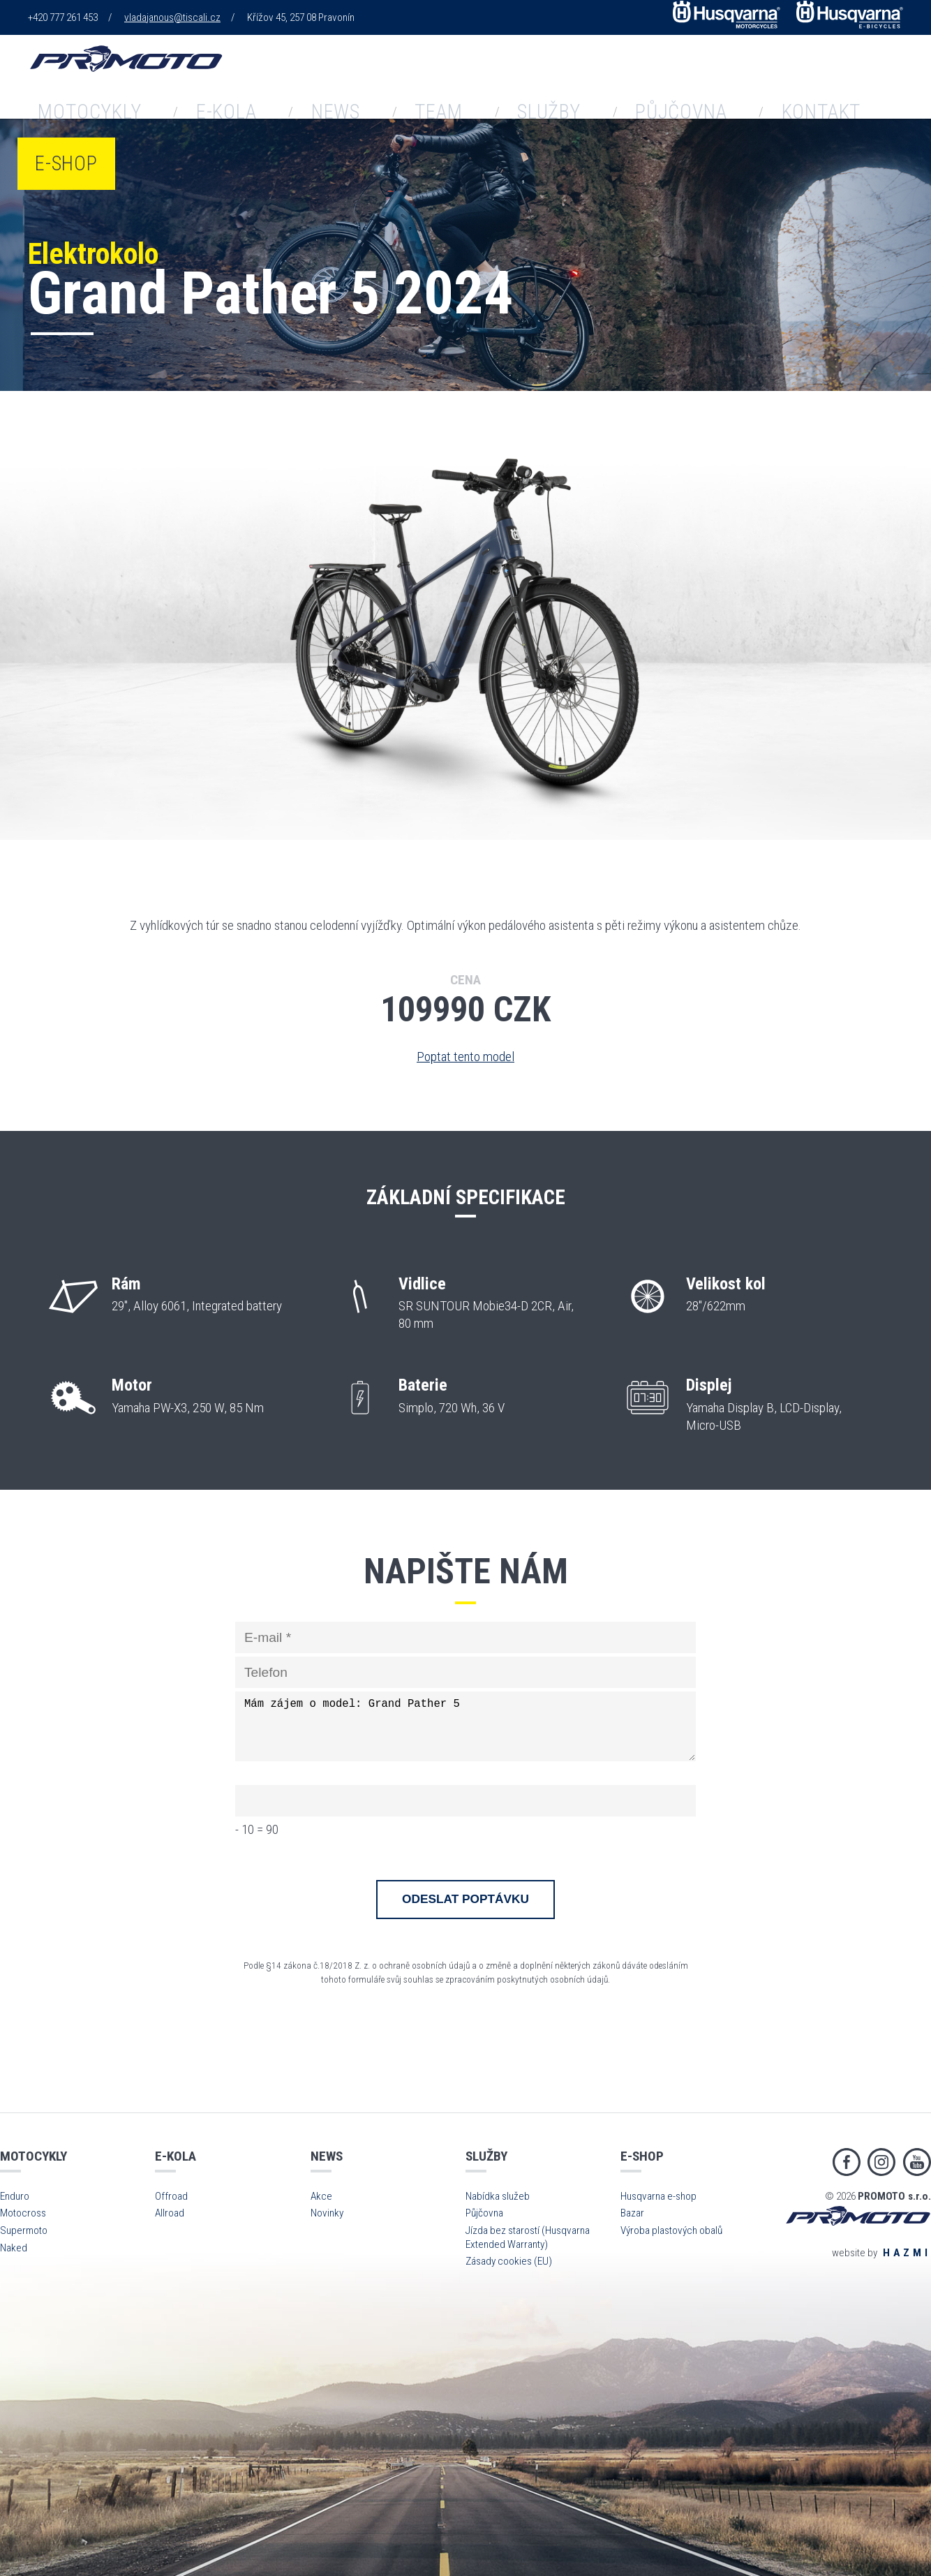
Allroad (169, 2213)
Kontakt (803, 76)
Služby (613, 76)
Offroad (171, 2196)
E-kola (393, 76)
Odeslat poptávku (465, 1899)
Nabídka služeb (497, 2196)
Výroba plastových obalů (671, 2230)
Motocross (23, 2213)
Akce (321, 2196)
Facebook (847, 2162)
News (468, 76)
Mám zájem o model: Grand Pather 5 (465, 1726)
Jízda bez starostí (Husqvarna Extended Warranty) (527, 2237)
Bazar (632, 2213)
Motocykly (299, 76)
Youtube (917, 2162)
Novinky (327, 2213)
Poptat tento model (465, 1057)
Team (538, 76)
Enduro (14, 2196)
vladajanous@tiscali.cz (172, 17)
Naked (13, 2248)
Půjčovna (705, 76)
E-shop (890, 76)
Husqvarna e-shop (658, 2196)
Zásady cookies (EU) (508, 2261)
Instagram (881, 2162)
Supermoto (23, 2230)
